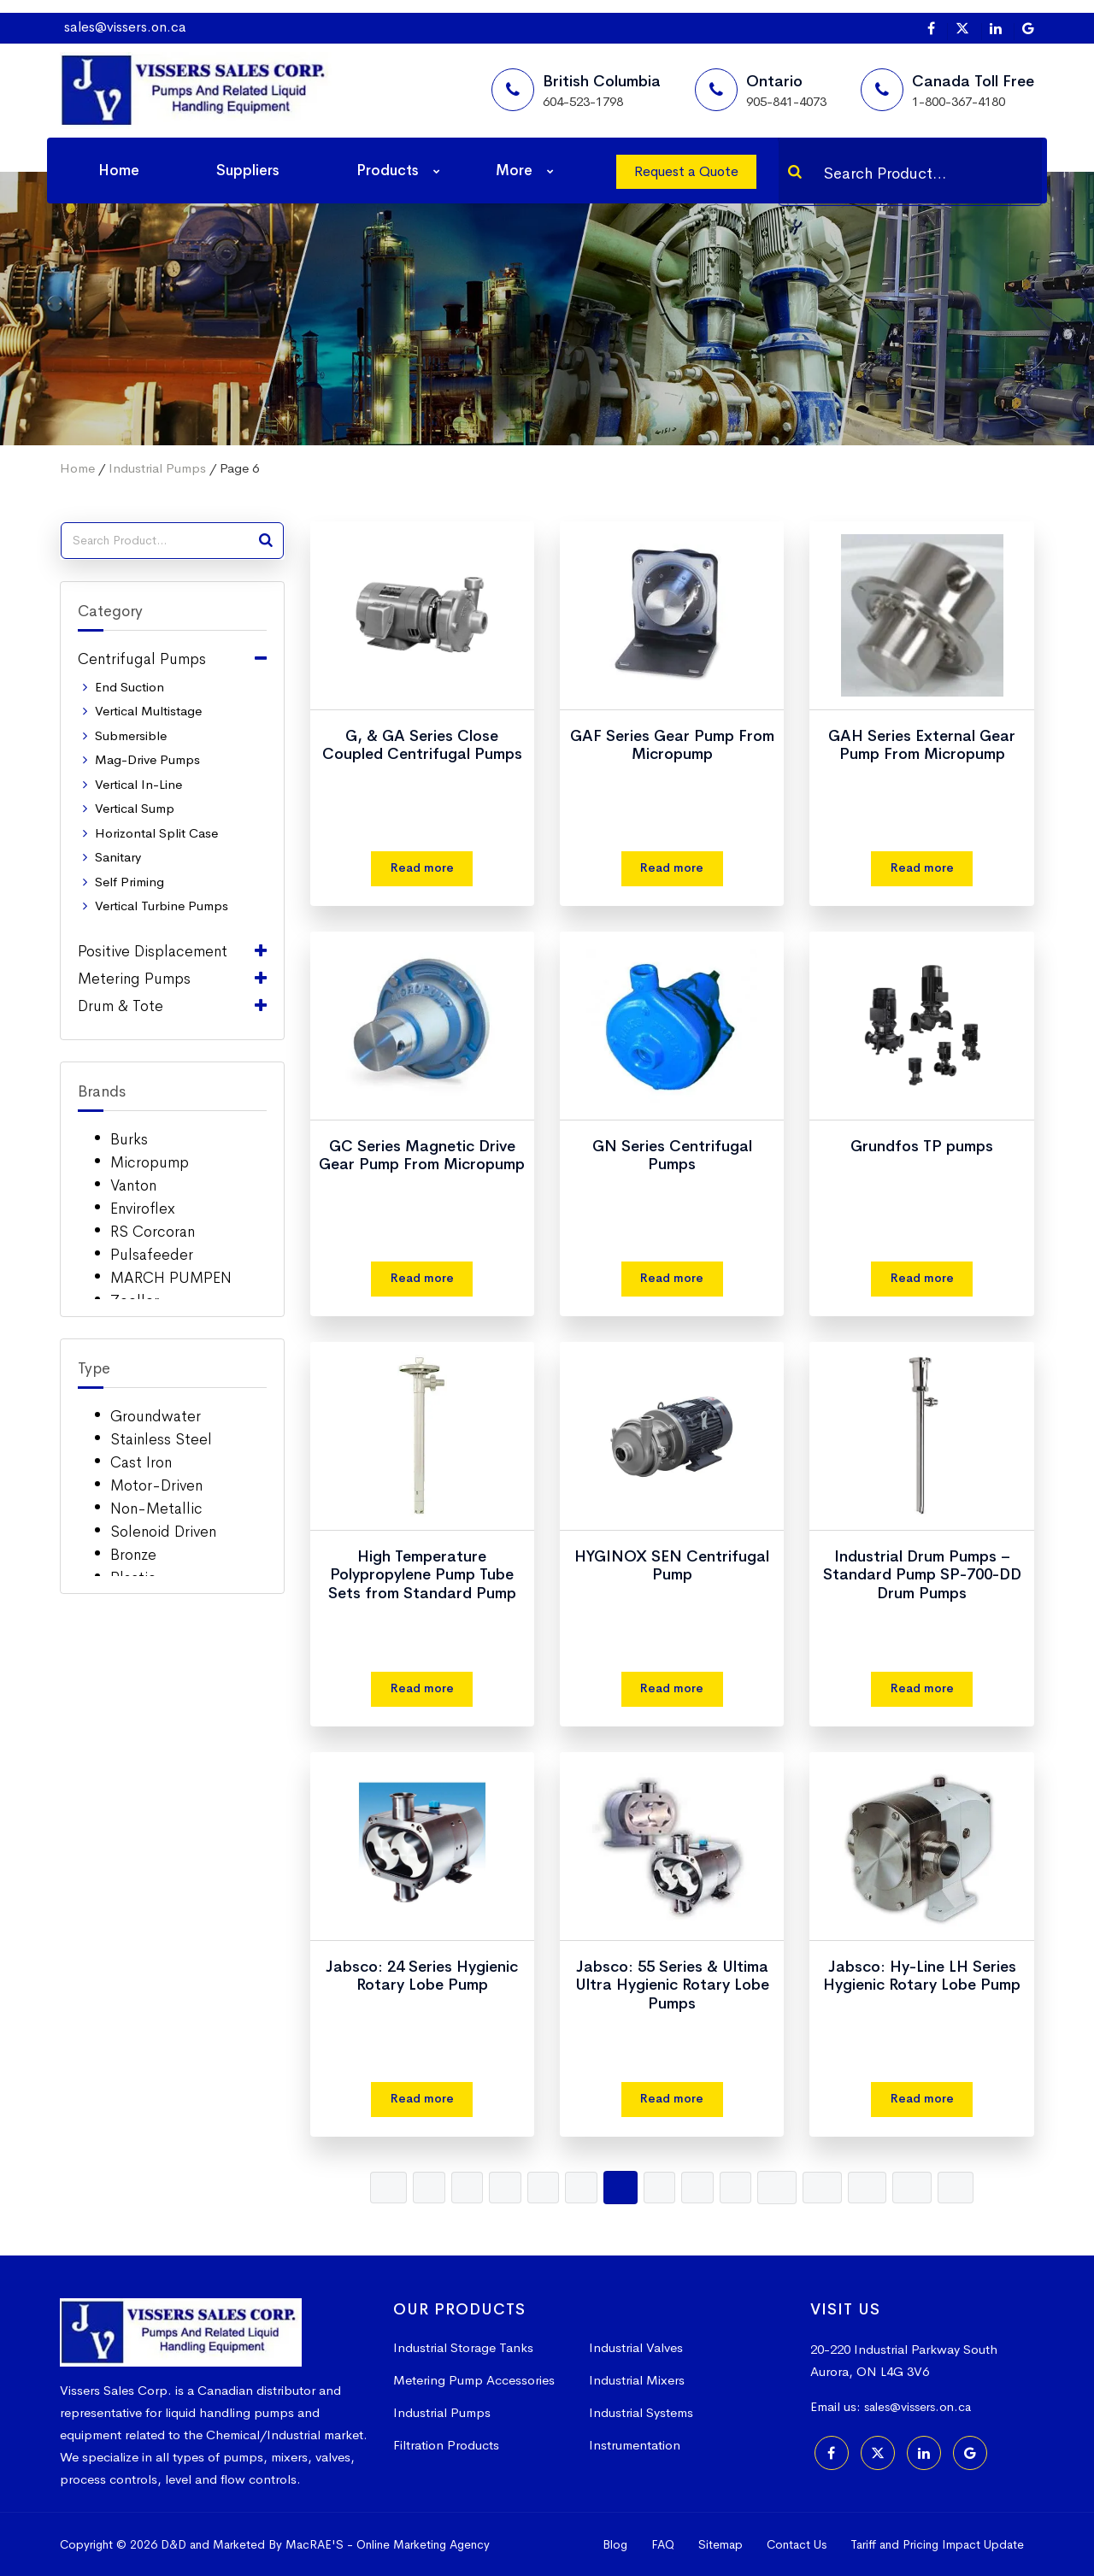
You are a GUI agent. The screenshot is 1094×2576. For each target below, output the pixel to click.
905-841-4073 (786, 101)
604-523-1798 (583, 101)
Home (118, 170)
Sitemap (720, 2544)
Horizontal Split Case (156, 833)
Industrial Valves (636, 2347)
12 (875, 2187)
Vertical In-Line (138, 784)
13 (922, 2187)
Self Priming (129, 881)
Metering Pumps (134, 978)
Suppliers (247, 170)
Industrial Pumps (157, 468)
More (514, 170)
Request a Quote (686, 171)
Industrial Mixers (637, 2380)
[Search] (795, 171)
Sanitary (118, 857)
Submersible (131, 735)
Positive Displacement (152, 951)
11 (828, 2187)
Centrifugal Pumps (142, 659)
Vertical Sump (134, 808)
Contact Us (796, 2544)
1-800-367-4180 (958, 101)
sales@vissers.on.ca (125, 27)
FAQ (662, 2544)
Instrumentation (634, 2445)
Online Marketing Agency (423, 2544)
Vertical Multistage (148, 711)
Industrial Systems (641, 2412)
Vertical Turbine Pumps (161, 905)
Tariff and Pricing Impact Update (937, 2544)
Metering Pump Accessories (474, 2380)
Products (387, 170)
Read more (422, 868)
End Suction (129, 687)
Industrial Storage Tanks (463, 2347)
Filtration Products (446, 2445)
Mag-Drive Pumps (147, 759)
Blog (615, 2544)
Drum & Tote (120, 1006)
